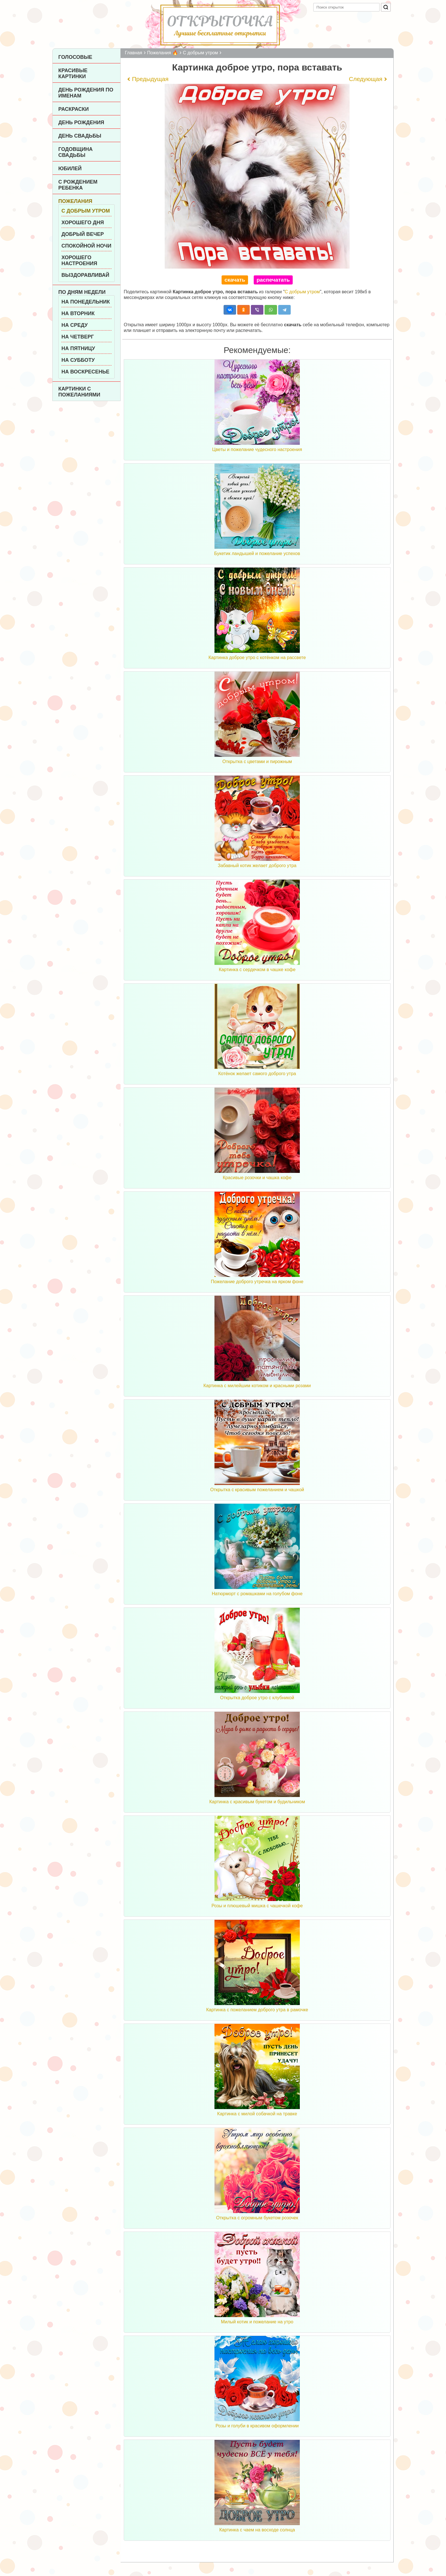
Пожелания (75, 201)
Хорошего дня (82, 222)
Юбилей (70, 168)
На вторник (78, 313)
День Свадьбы (79, 136)
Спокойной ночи (86, 246)
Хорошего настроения (79, 260)
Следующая (365, 79)
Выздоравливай (85, 275)
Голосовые (75, 57)
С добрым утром (85, 211)
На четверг (77, 337)
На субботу (78, 360)
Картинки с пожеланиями (79, 392)
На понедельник (85, 302)
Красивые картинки (73, 73)
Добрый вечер (82, 234)
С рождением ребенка (78, 185)
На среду (74, 325)
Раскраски (73, 109)
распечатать (273, 280)
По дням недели (82, 292)
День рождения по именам (85, 93)
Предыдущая (150, 79)
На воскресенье (85, 372)
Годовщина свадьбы (75, 152)
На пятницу (78, 348)
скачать (234, 280)
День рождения (81, 122)
